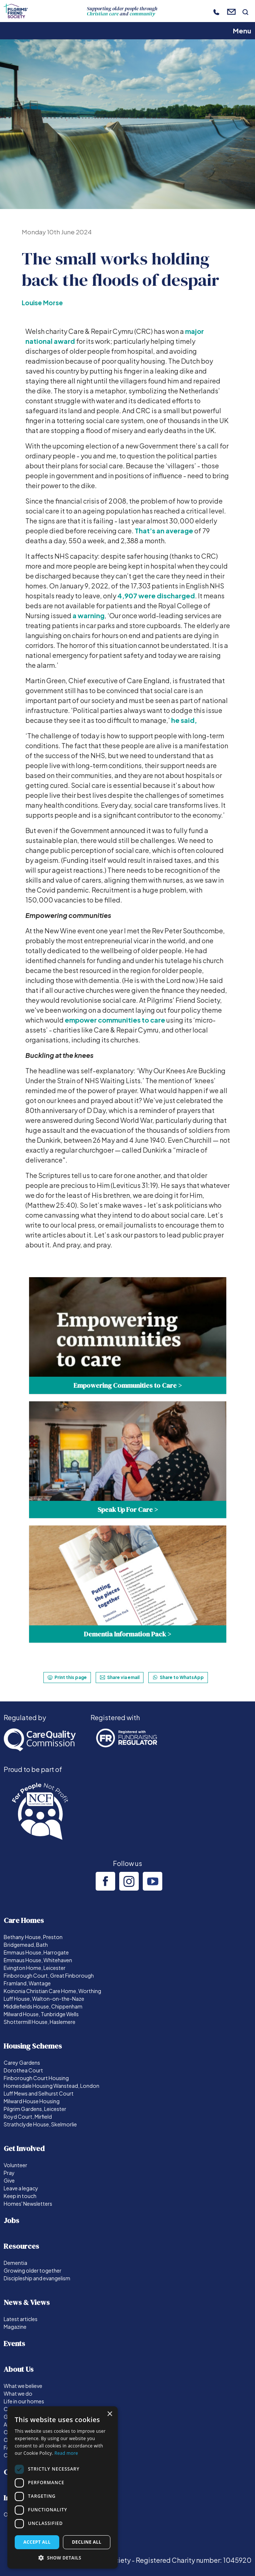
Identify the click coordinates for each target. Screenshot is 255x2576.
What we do (18, 2393)
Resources (21, 2246)
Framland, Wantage (27, 1983)
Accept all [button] (37, 2542)
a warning (88, 615)
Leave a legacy (21, 2188)
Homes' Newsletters (28, 2203)
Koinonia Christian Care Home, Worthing (52, 1991)
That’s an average (164, 530)
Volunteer (15, 2165)
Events (14, 2343)
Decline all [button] (87, 2542)
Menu (242, 30)
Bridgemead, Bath (26, 1944)
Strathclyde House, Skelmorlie (40, 2124)
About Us (18, 2369)
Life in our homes (24, 2401)
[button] (62, 2557)
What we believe (23, 2385)
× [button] (109, 2414)
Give (9, 2180)
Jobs (11, 2220)
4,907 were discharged (156, 595)
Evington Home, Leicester (34, 1967)
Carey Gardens (22, 2062)
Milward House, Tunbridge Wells (41, 2014)
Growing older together (32, 2270)
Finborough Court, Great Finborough (49, 1975)
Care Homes (24, 1920)
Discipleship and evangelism (37, 2278)
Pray (9, 2172)
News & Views (27, 2302)
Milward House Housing (32, 2101)
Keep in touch (20, 2196)
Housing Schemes (33, 2046)
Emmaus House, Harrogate (36, 1952)
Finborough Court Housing (36, 2078)
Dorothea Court (23, 2070)
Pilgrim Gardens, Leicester (35, 2108)
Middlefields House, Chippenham (43, 2006)
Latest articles (21, 2319)
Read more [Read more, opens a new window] (66, 2453)
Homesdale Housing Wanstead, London (51, 2085)
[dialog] (62, 2487)
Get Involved (24, 2148)
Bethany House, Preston (33, 1937)
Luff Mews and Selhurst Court (39, 2093)
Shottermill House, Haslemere (39, 2021)
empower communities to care (115, 1020)
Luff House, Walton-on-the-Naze (44, 1998)
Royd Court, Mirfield (28, 2116)
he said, (184, 720)
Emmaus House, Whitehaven (38, 1960)
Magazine (15, 2326)
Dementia (15, 2262)
